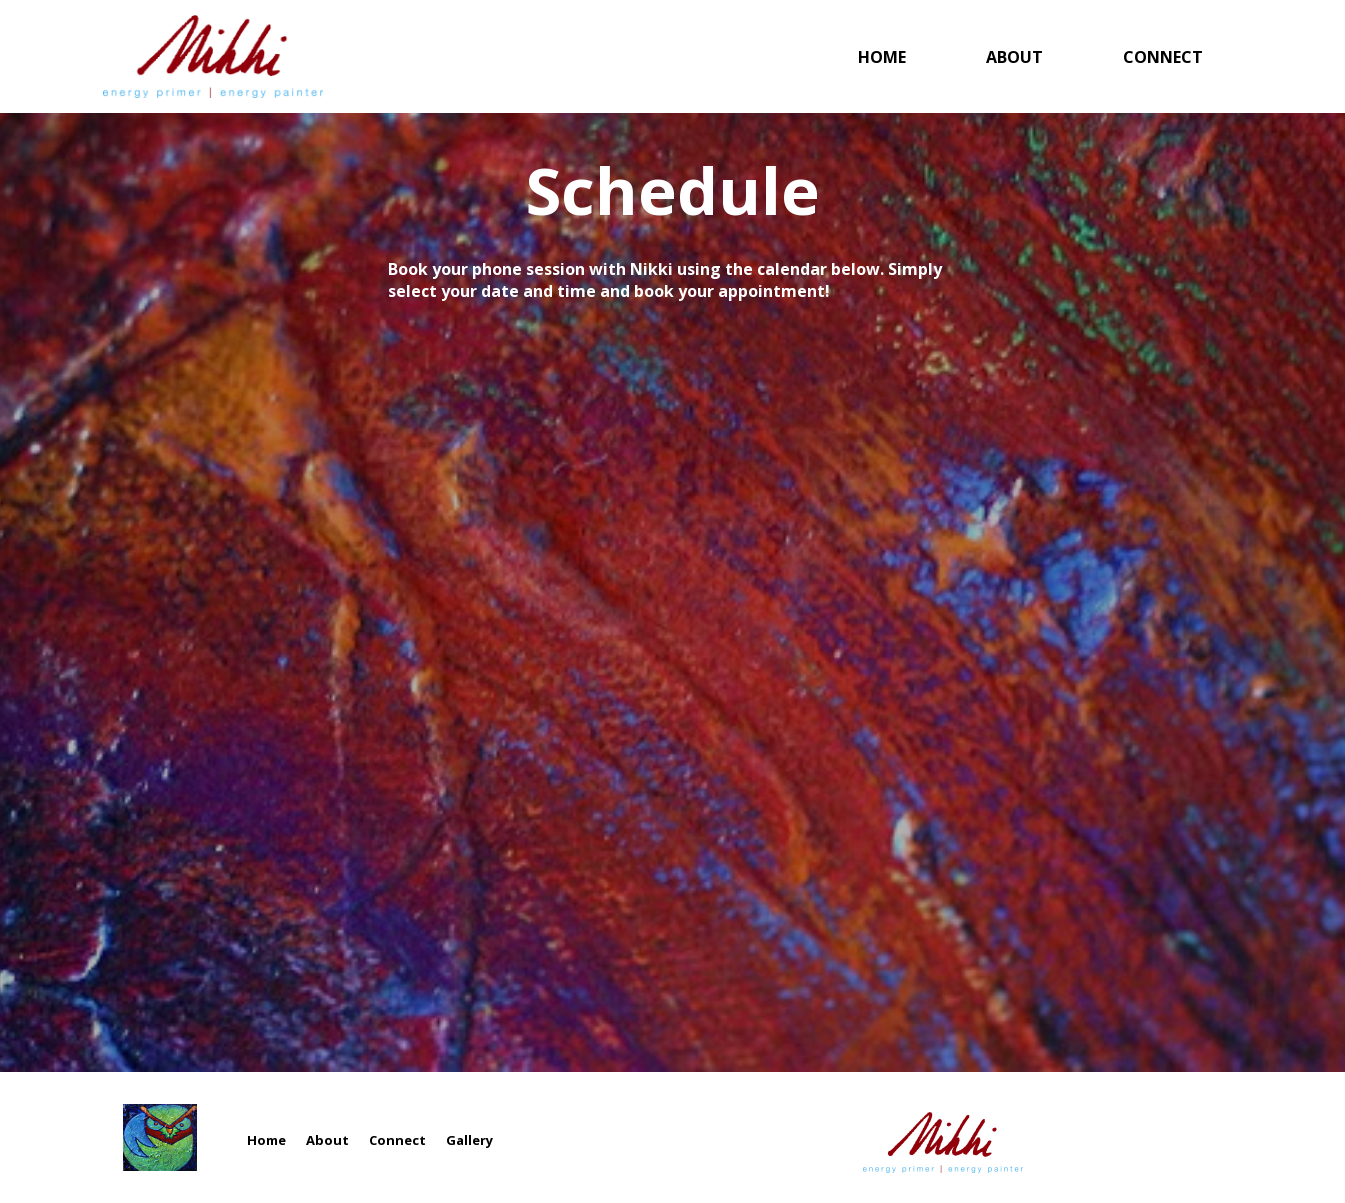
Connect (1163, 57)
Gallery (469, 1143)
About (1014, 57)
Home (882, 57)
